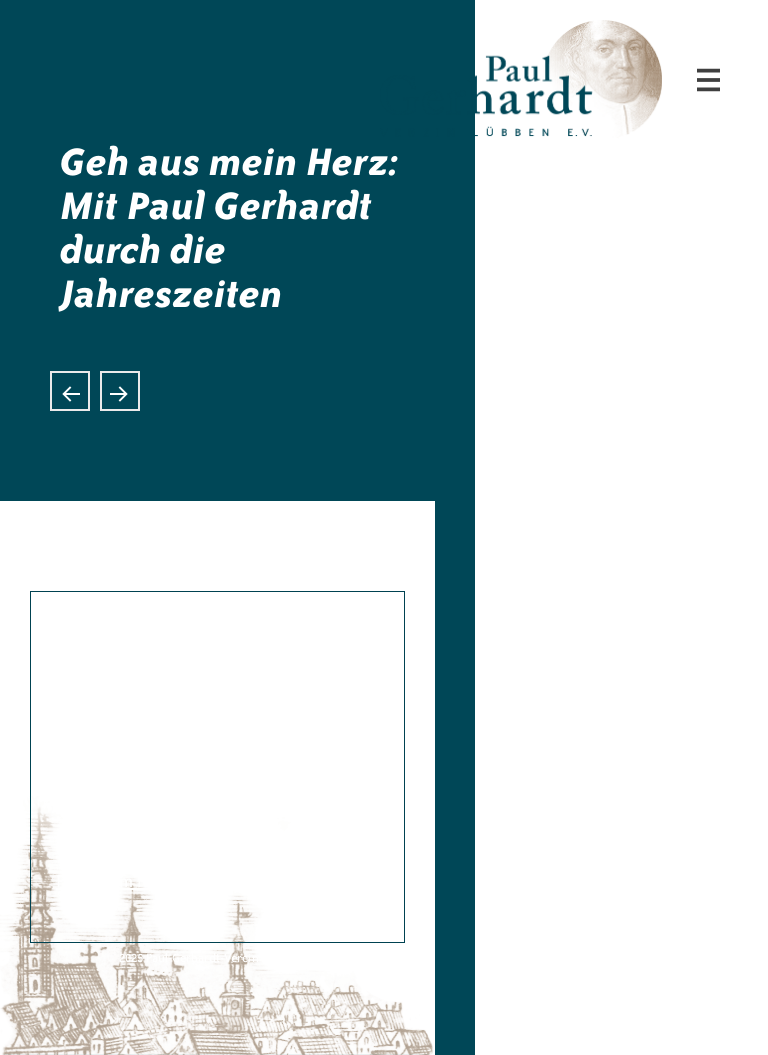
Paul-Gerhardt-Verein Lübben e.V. (622, 36)
